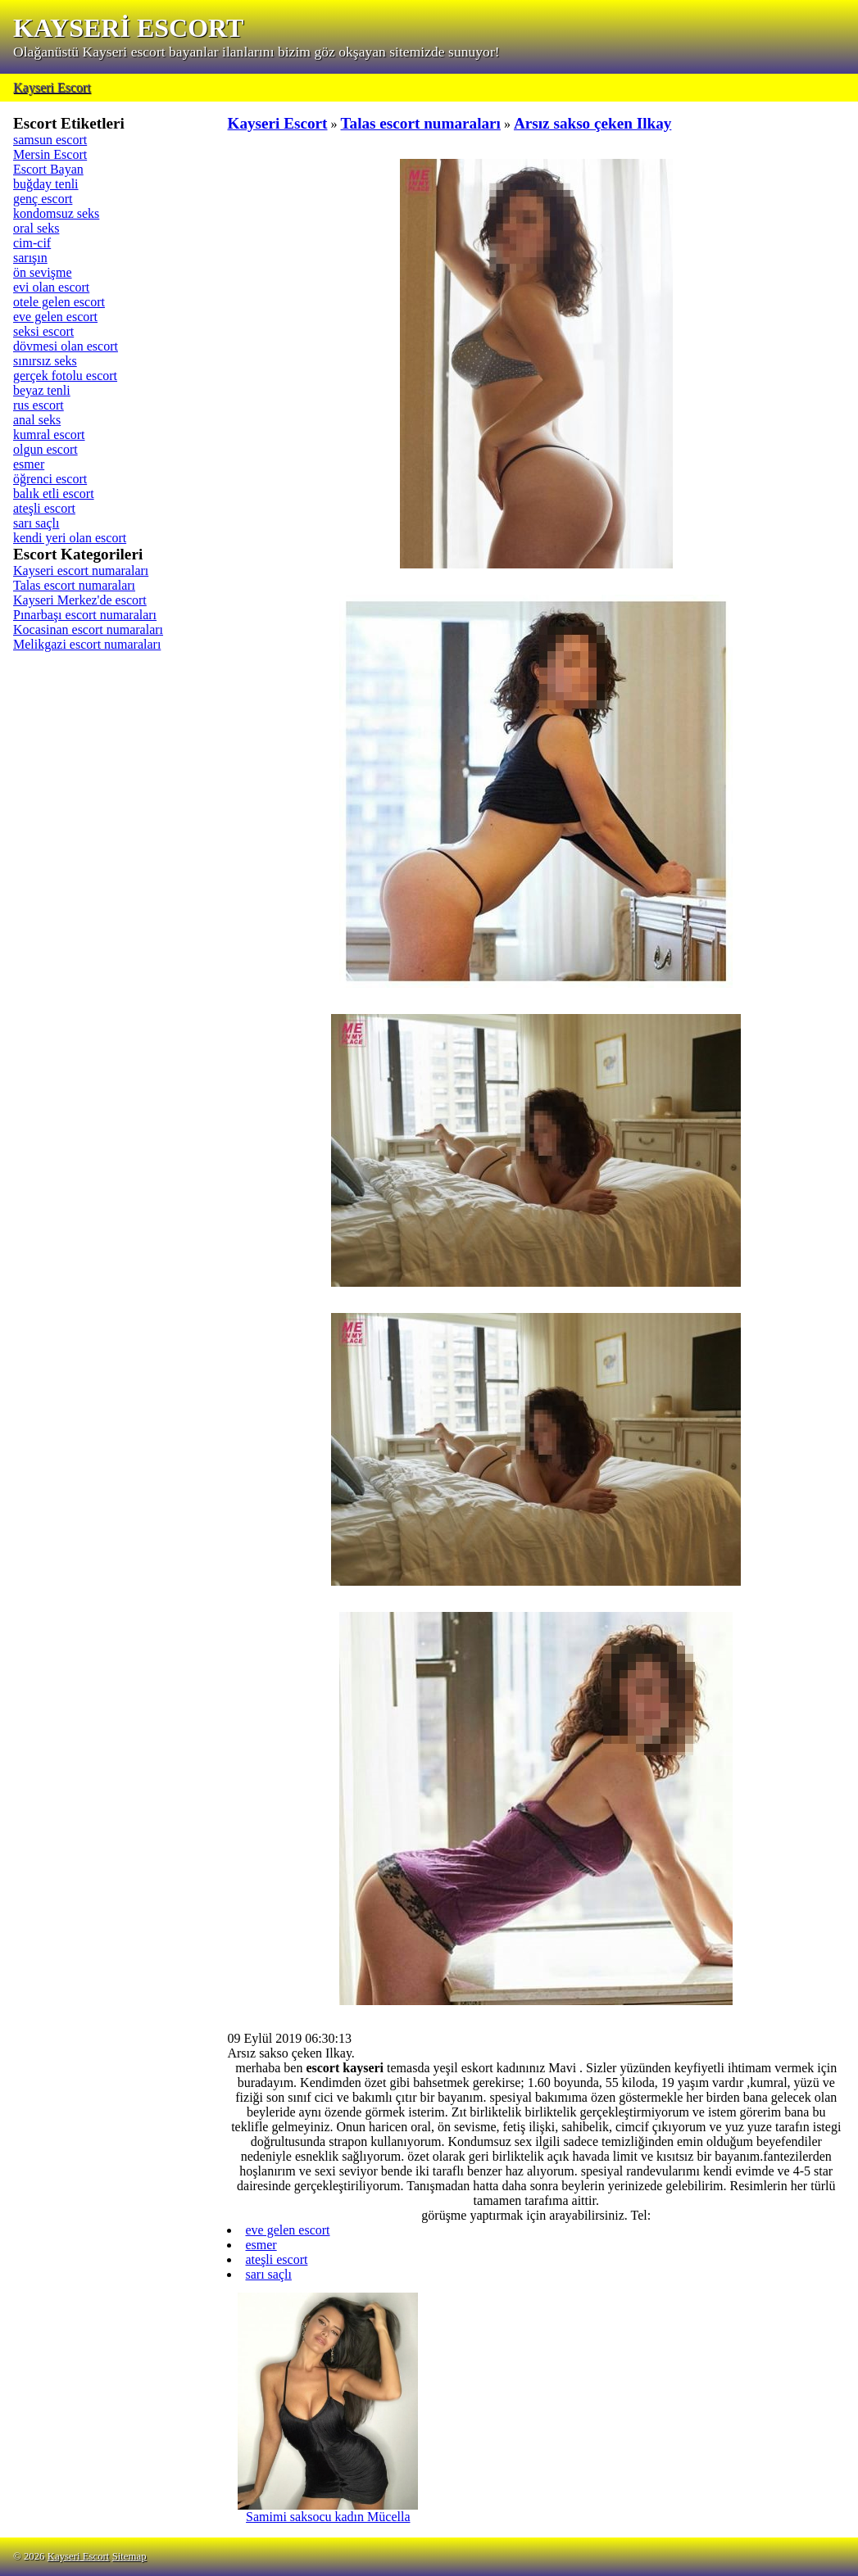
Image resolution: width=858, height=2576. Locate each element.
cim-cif (32, 243)
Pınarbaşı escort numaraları (85, 615)
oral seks (36, 228)
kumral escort (49, 434)
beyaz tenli (41, 390)
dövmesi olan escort (65, 346)
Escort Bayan (48, 169)
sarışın (30, 258)
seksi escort (43, 331)
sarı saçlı (36, 523)
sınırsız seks (45, 361)
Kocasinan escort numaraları (88, 629)
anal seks (37, 420)
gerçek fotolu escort (65, 376)
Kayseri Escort (52, 87)
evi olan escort (51, 287)
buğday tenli (46, 184)
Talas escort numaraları (74, 585)
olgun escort (45, 449)
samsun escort (50, 140)
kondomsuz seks (56, 213)
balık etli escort (53, 493)
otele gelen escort (59, 302)
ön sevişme (42, 272)
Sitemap (129, 2556)
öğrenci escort (50, 479)
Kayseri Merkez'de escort (80, 600)
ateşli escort (44, 508)
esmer (28, 464)
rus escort (38, 405)
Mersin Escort (50, 154)
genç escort (42, 199)
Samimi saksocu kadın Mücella (328, 2511)
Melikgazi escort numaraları (87, 644)
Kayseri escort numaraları (80, 570)
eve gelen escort (55, 317)
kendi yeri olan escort (69, 538)
